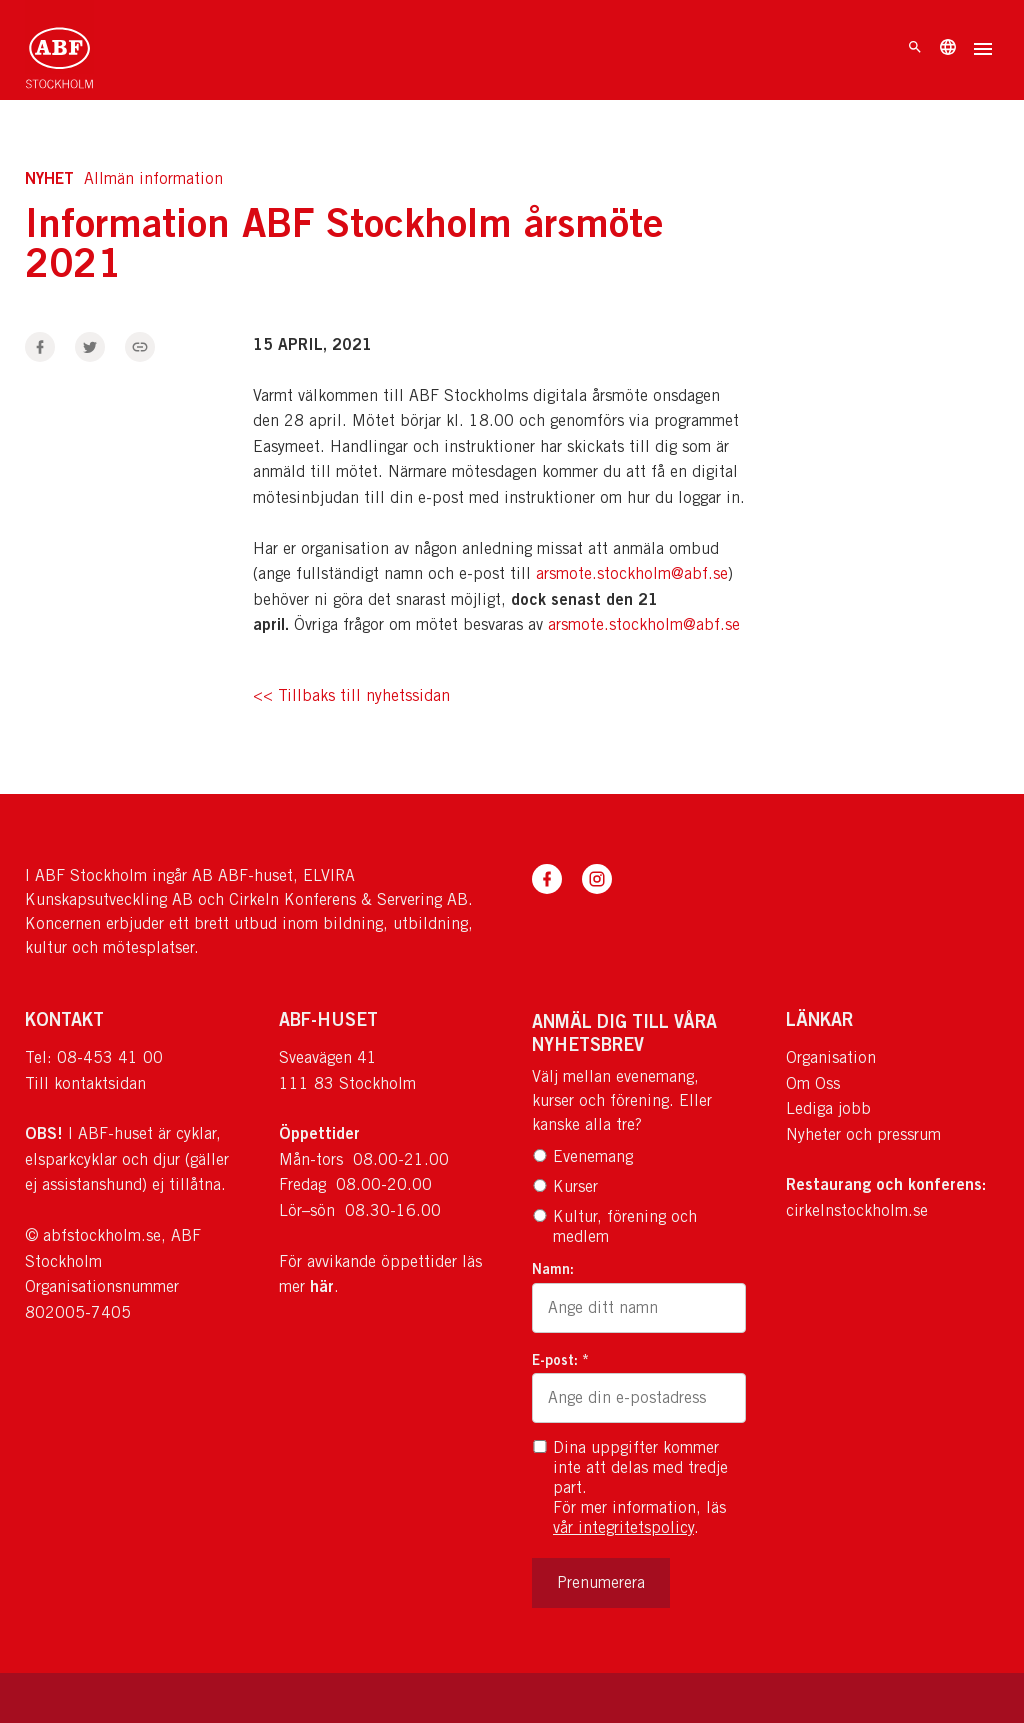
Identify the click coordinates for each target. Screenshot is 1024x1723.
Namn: (553, 1268)
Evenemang (582, 1156)
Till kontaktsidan (85, 1083)
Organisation (831, 1057)
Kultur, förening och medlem (614, 1226)
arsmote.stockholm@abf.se (632, 573)
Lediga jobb (828, 1108)
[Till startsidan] (59, 50)
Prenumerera (601, 1582)
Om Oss (813, 1083)
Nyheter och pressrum (863, 1134)
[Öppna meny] (983, 51)
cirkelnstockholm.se (857, 1210)
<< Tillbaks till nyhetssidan (351, 696)
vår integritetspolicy (623, 1527)
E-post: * (560, 1359)
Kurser (565, 1186)
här (322, 1286)
